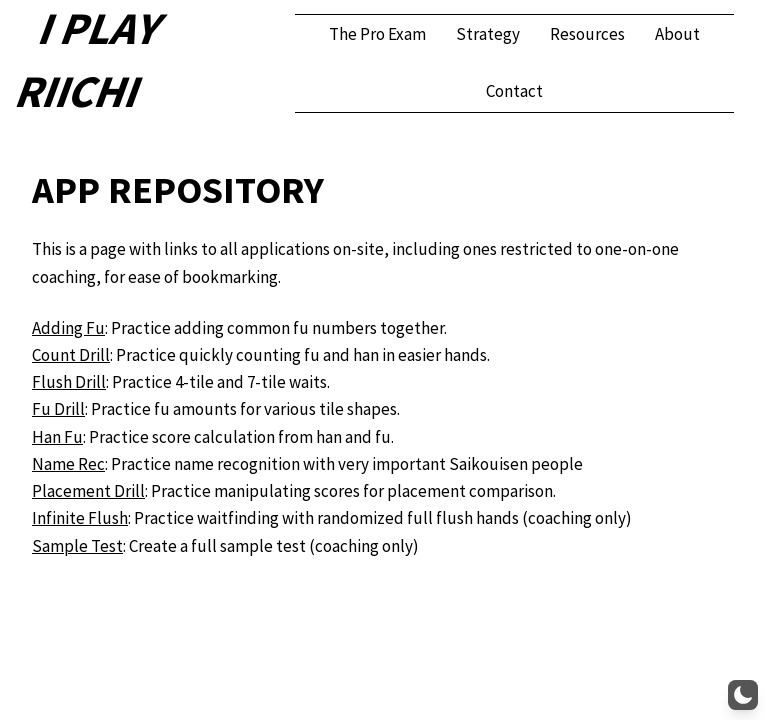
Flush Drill (69, 382)
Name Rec (68, 464)
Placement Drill (88, 491)
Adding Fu (68, 328)
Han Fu (57, 437)
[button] (743, 695)
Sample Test (77, 546)
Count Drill (71, 355)
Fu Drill (58, 409)
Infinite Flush (80, 518)
